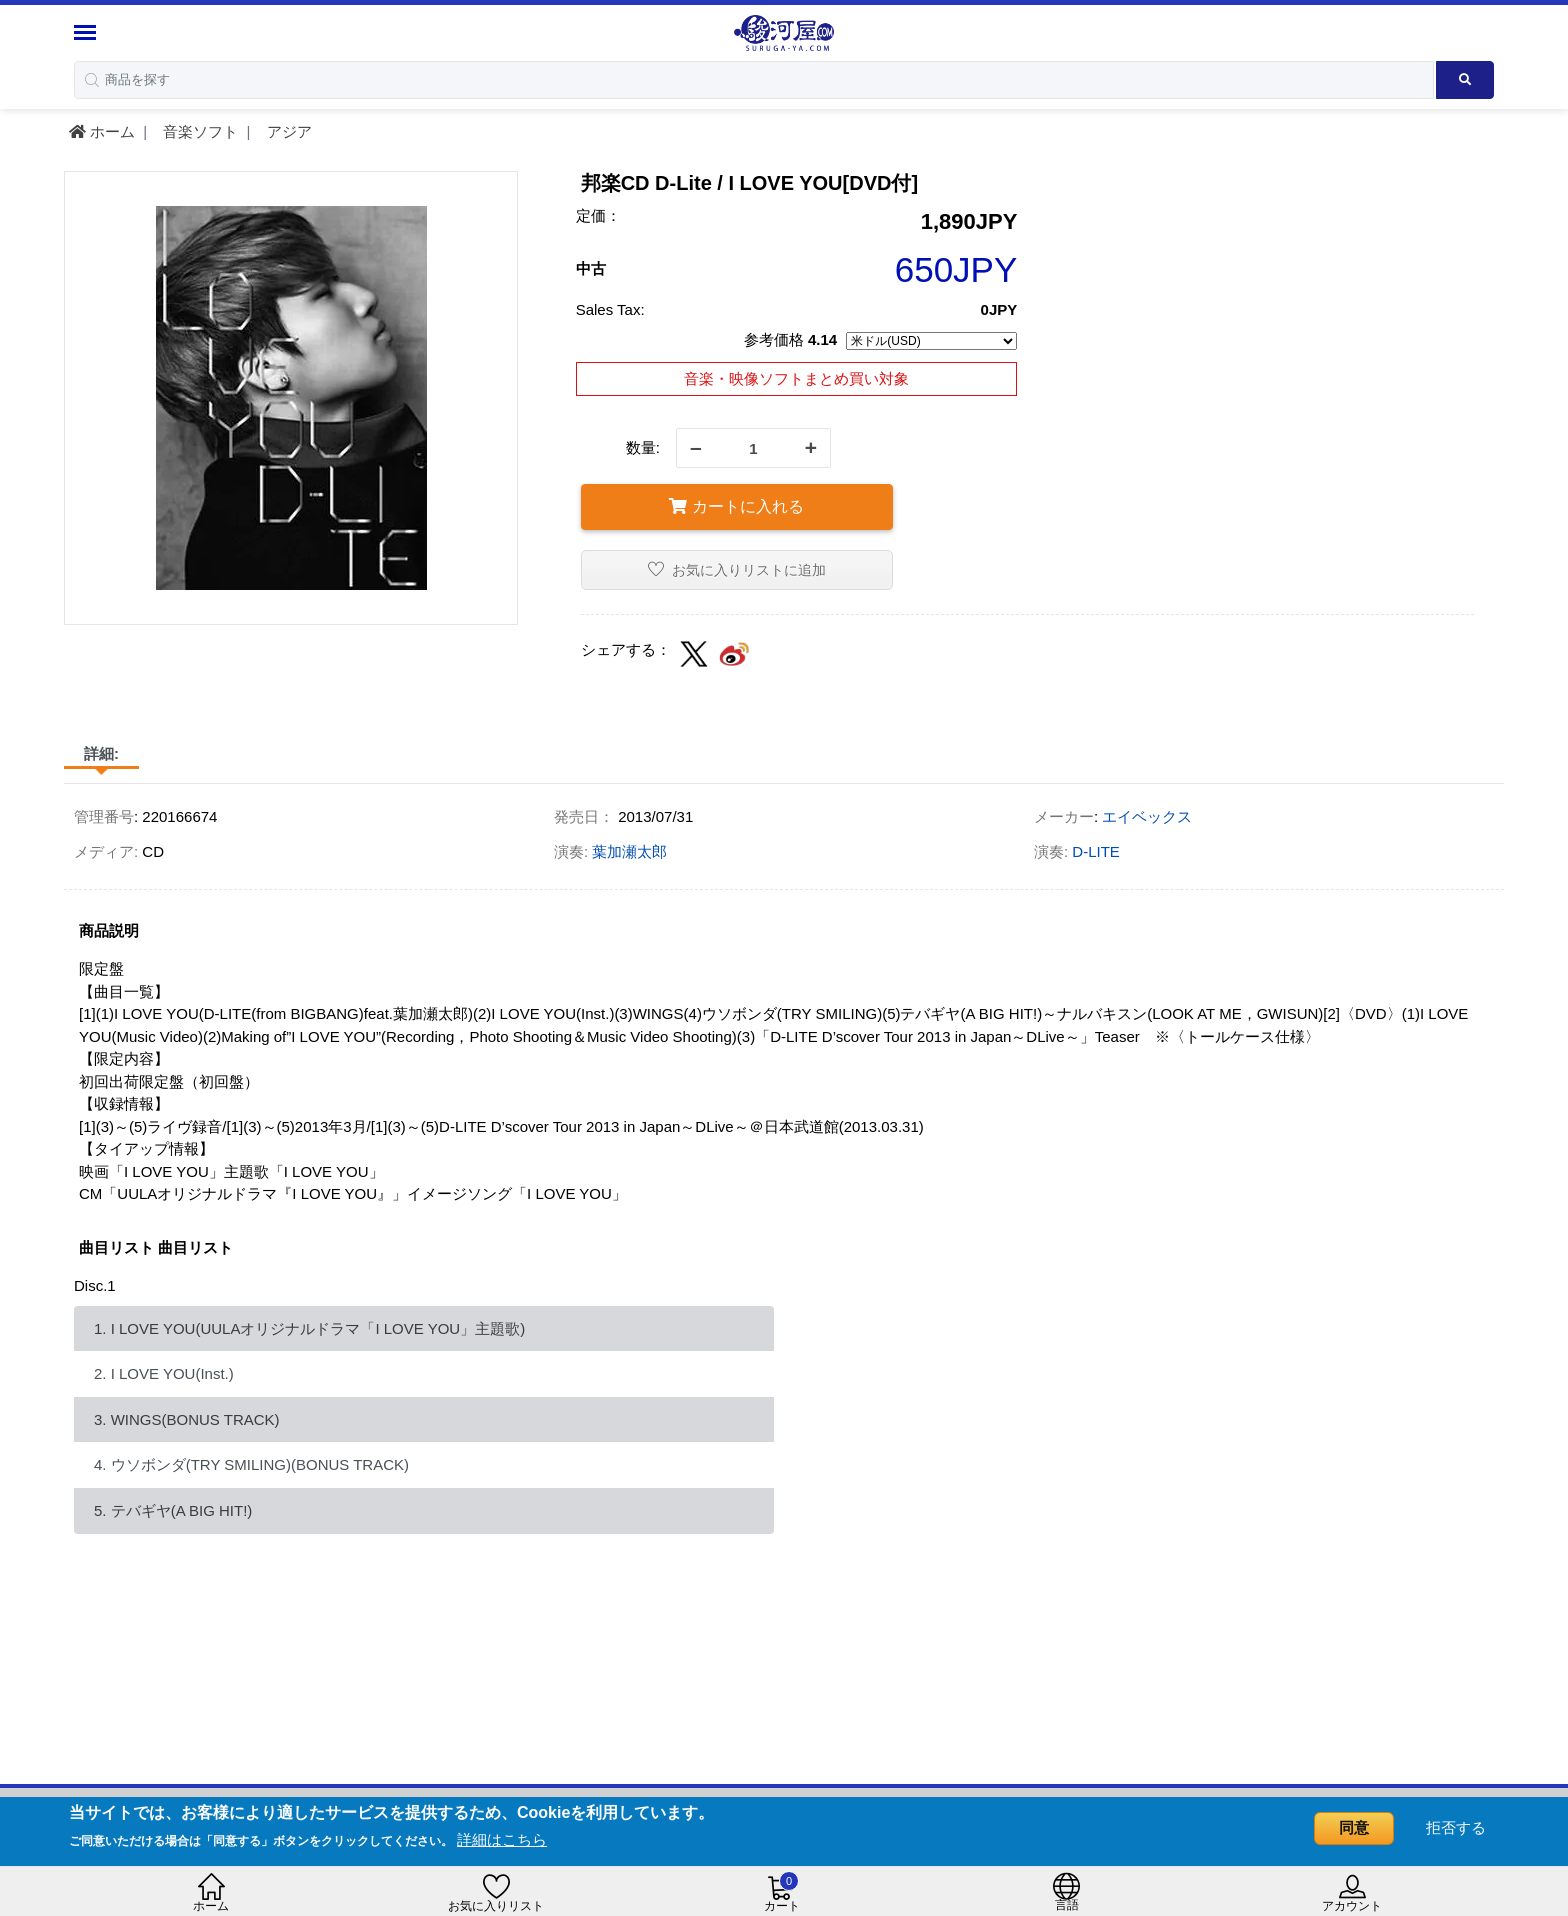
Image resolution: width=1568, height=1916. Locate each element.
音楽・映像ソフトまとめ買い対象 (796, 378)
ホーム (102, 131)
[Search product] (1465, 80)
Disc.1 (95, 1285)
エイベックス (1147, 816)
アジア (287, 131)
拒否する (1456, 1827)
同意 (1354, 1827)
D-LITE (1096, 851)
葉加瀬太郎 (629, 851)
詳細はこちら (502, 1839)
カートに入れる (736, 506)
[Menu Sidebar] (87, 32)
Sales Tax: (610, 309)
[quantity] (753, 448)
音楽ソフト (198, 131)
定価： (598, 215)
